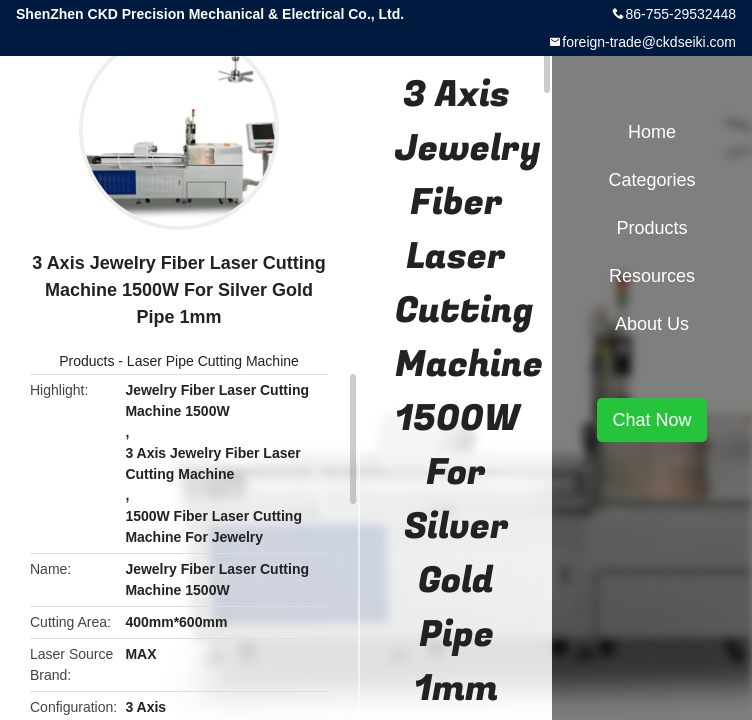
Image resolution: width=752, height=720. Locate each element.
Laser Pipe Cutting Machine (213, 361)
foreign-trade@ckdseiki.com (649, 42)
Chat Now (651, 420)
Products (86, 361)
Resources (652, 276)
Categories (651, 180)
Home (652, 132)
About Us (652, 324)
